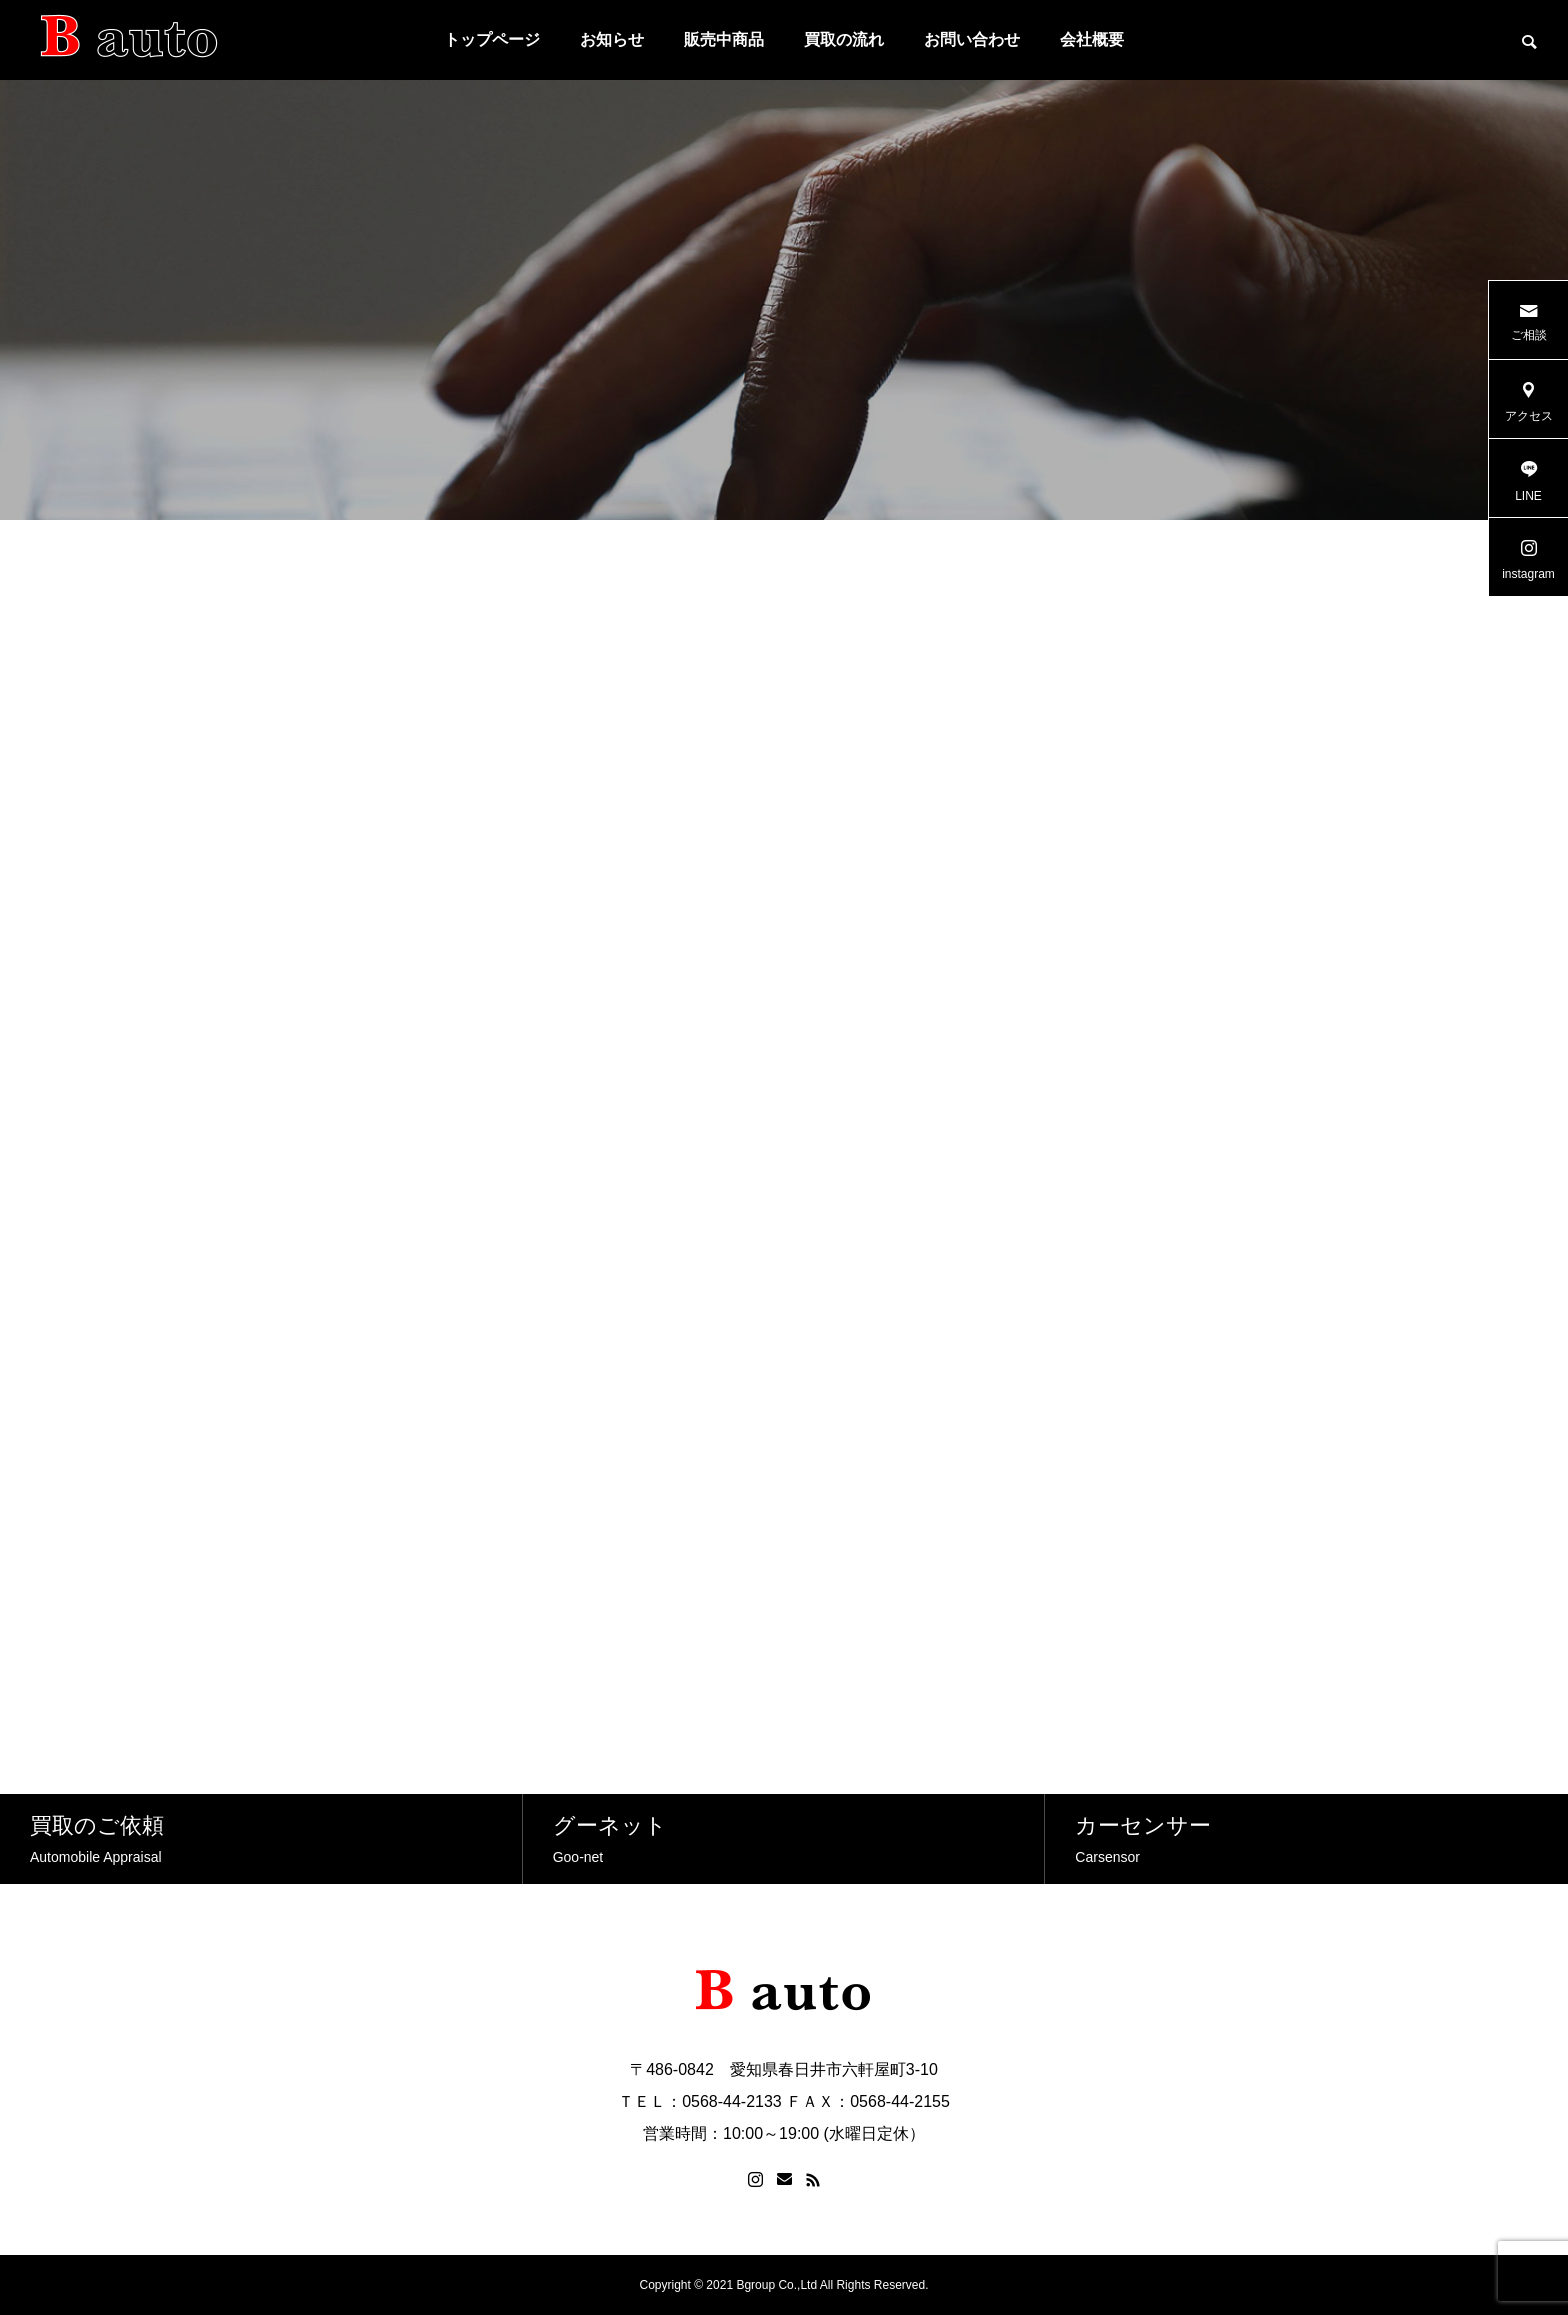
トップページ (492, 39)
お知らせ (612, 39)
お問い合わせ (972, 39)
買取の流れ (844, 39)
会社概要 (1092, 39)
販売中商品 (724, 39)
